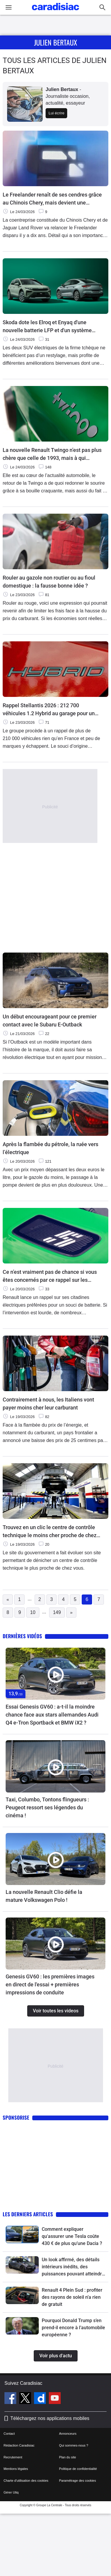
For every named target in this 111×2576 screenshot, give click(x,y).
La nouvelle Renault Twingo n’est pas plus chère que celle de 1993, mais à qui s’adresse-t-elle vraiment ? (52, 454)
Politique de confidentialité (78, 2468)
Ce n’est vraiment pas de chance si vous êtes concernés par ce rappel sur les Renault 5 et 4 (50, 1276)
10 (33, 1612)
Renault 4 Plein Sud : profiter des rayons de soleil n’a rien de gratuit (72, 2297)
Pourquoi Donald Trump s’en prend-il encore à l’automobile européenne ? (73, 2327)
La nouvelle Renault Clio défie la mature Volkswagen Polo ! (44, 1896)
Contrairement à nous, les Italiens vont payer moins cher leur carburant (48, 1403)
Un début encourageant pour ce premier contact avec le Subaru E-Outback (49, 1020)
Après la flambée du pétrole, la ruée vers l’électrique (50, 1148)
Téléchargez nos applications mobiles (49, 2418)
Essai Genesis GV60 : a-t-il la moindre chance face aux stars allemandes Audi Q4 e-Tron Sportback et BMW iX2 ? (52, 1715)
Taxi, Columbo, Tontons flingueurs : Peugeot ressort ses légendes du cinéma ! (47, 1807)
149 (57, 1612)
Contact (9, 2433)
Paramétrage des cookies (77, 2480)
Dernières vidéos (22, 1636)
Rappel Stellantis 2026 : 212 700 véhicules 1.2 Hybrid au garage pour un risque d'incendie (49, 709)
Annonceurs (68, 2433)
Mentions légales (16, 2468)
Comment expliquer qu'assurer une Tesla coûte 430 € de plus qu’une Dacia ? (72, 2236)
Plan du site (67, 2457)
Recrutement (13, 2457)
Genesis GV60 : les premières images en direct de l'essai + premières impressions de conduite (50, 1984)
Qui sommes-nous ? (73, 2445)
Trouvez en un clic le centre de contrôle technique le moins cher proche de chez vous (49, 1531)
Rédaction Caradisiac (19, 2445)
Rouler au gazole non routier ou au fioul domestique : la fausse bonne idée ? (49, 582)
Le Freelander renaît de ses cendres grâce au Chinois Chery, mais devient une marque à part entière (52, 199)
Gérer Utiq (11, 2492)
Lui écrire (56, 113)
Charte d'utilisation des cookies (26, 2480)
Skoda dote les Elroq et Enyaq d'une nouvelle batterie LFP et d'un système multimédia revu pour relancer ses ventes (52, 326)
